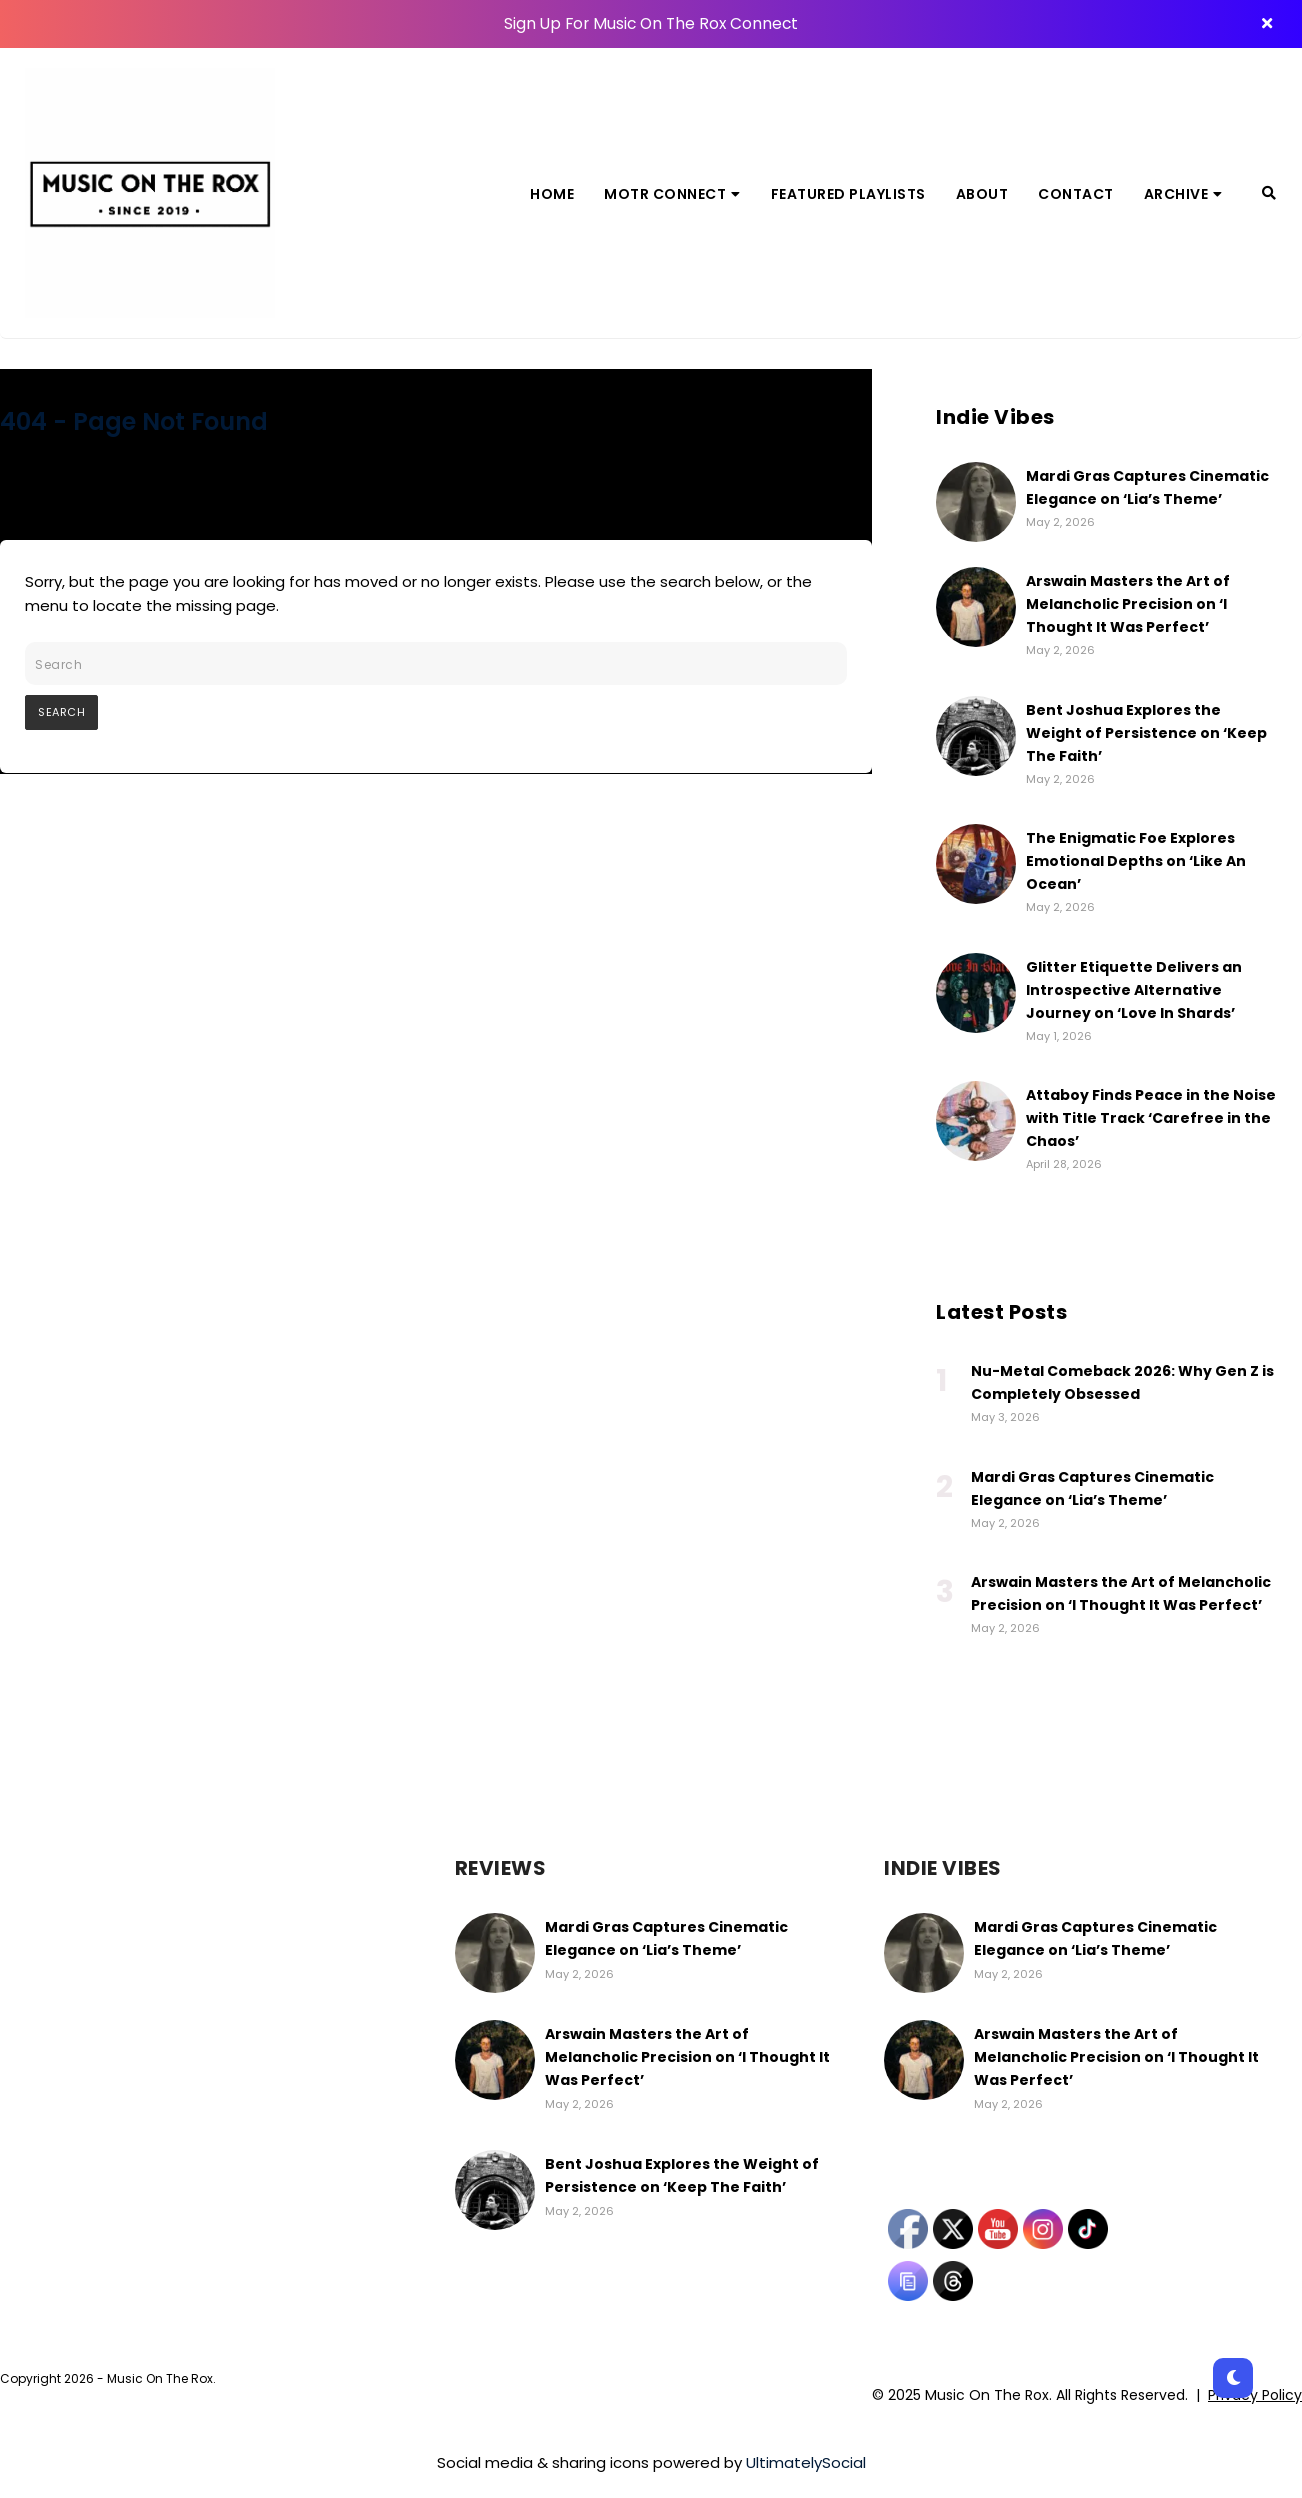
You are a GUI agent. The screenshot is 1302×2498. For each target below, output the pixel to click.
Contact (1076, 194)
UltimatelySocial (806, 2462)
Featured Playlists (848, 194)
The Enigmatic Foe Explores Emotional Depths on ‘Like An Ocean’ (1136, 861)
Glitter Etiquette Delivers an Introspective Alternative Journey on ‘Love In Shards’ (1134, 990)
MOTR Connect (672, 194)
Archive (1183, 194)
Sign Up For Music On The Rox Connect (651, 23)
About (982, 194)
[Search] (1269, 193)
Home (552, 194)
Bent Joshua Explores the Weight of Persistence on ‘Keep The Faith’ (1146, 733)
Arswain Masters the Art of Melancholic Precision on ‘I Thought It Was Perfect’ (1128, 604)
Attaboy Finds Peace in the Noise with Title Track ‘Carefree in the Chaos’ (1151, 1118)
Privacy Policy (1255, 2395)
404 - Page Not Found (134, 421)
